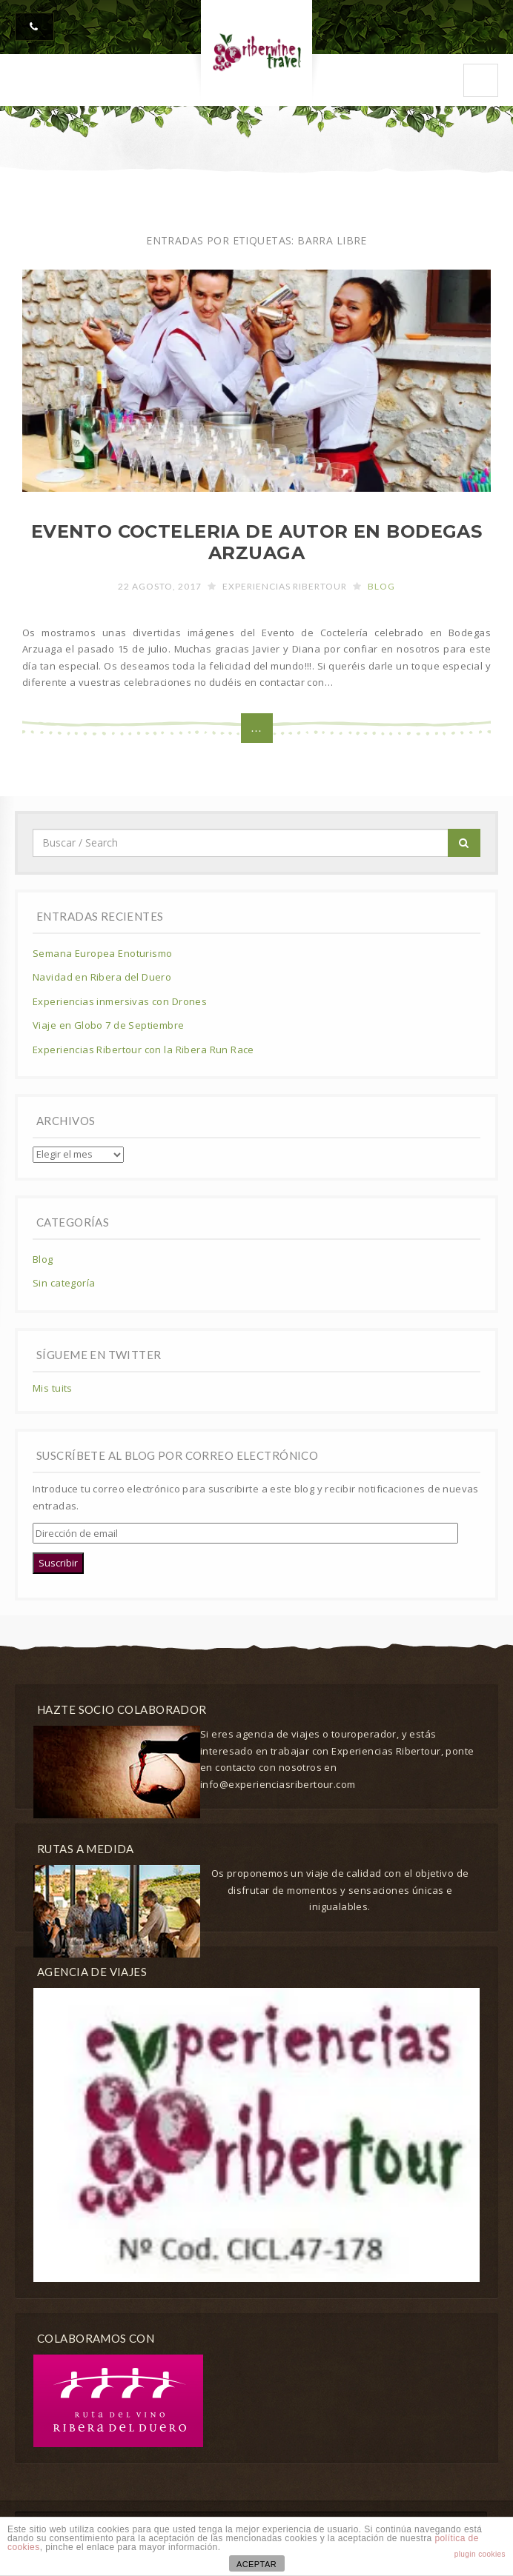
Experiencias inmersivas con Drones (120, 1001)
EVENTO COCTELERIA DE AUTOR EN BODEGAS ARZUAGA (257, 542)
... (256, 727)
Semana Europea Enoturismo (103, 953)
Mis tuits (53, 1388)
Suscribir (58, 1562)
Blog (381, 586)
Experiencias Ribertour (284, 586)
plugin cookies (480, 2554)
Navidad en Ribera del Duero (102, 977)
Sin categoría (64, 1282)
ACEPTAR (256, 2564)
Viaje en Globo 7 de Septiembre (109, 1025)
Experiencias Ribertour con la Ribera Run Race (143, 1049)
